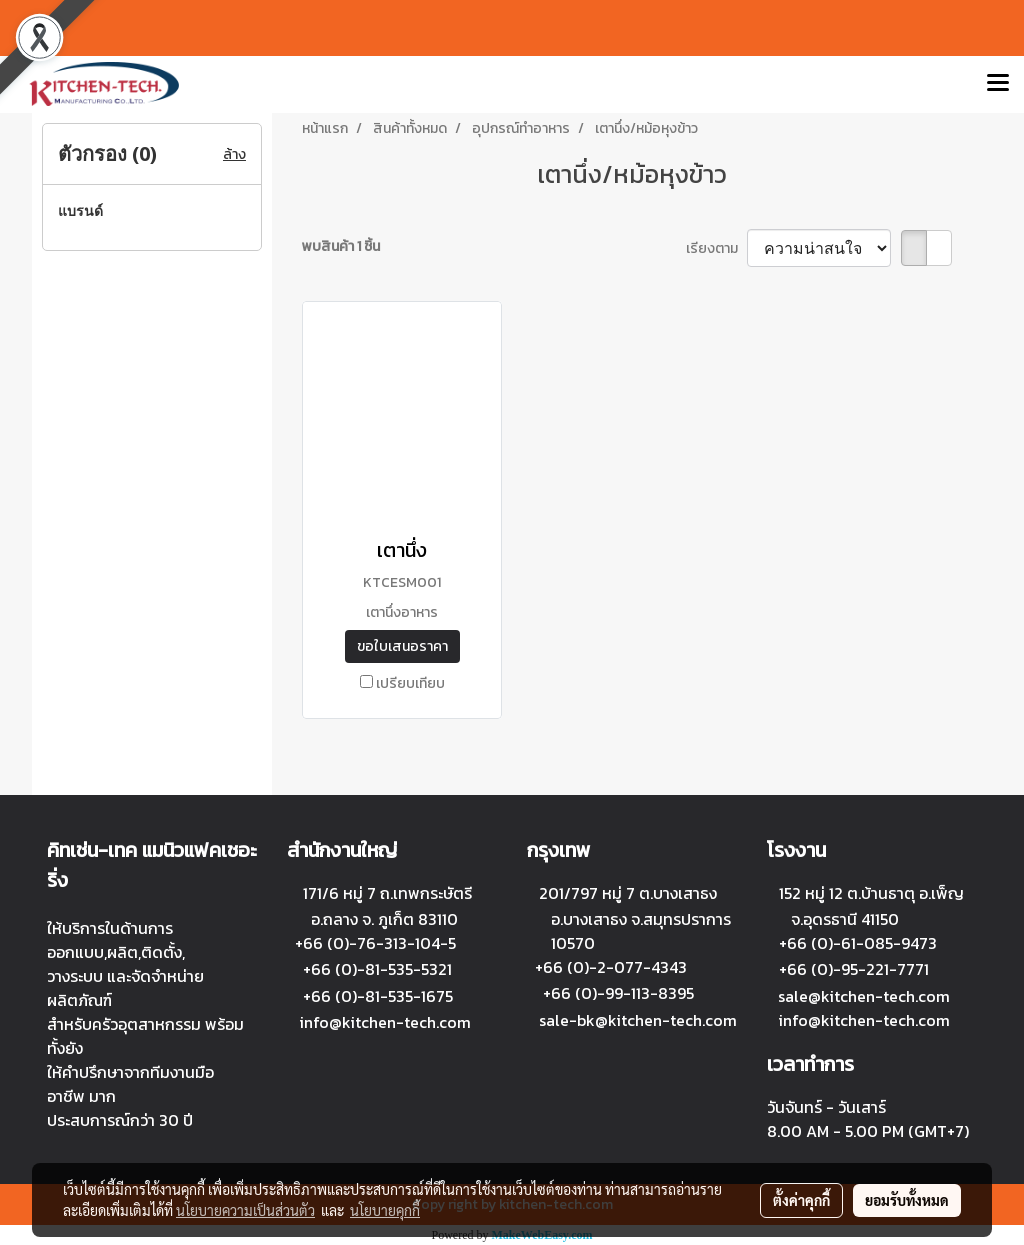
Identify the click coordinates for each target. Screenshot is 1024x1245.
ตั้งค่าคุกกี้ (801, 1200)
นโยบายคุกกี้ (385, 1210)
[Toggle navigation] (998, 84)
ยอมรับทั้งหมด (907, 1200)
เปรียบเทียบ (410, 683)
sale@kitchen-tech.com (864, 996)
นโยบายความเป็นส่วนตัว (245, 1210)
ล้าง (234, 154)
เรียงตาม (716, 248)
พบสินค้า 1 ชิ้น (341, 246)
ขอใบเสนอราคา (402, 646)
